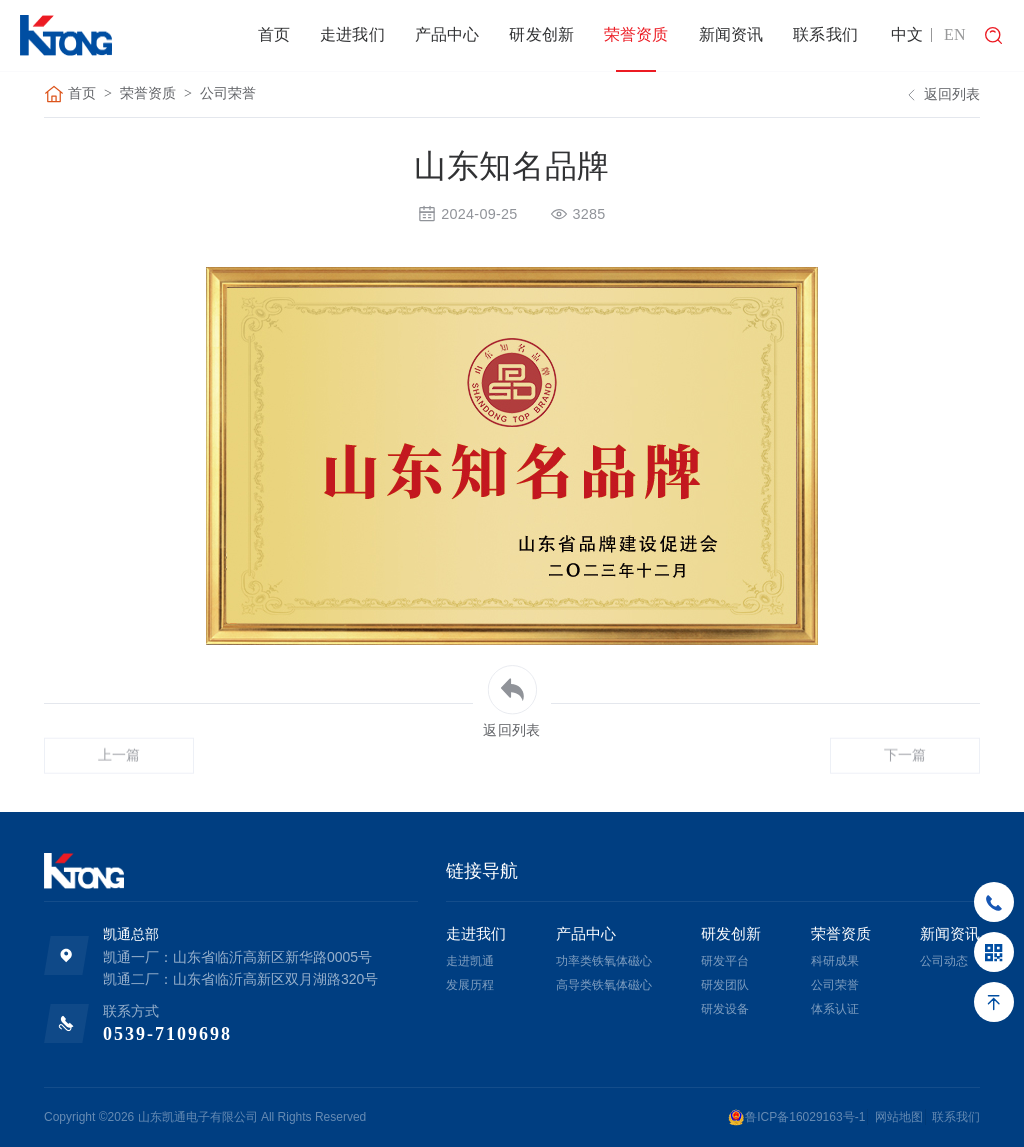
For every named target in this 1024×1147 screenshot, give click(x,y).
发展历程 (470, 985)
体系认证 (835, 1009)
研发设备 (725, 1009)
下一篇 (905, 786)
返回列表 (941, 95)
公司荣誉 (228, 95)
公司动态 (944, 961)
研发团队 (725, 985)
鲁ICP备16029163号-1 (796, 1117)
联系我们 (825, 34)
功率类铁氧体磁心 (604, 961)
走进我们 (352, 34)
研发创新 (541, 34)
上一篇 (119, 786)
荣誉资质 (636, 34)
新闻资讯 (731, 34)
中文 (907, 35)
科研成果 (835, 961)
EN (955, 35)
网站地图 (899, 1117)
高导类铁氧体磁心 (604, 985)
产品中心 (447, 34)
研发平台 (725, 961)
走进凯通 (470, 961)
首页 (274, 34)
